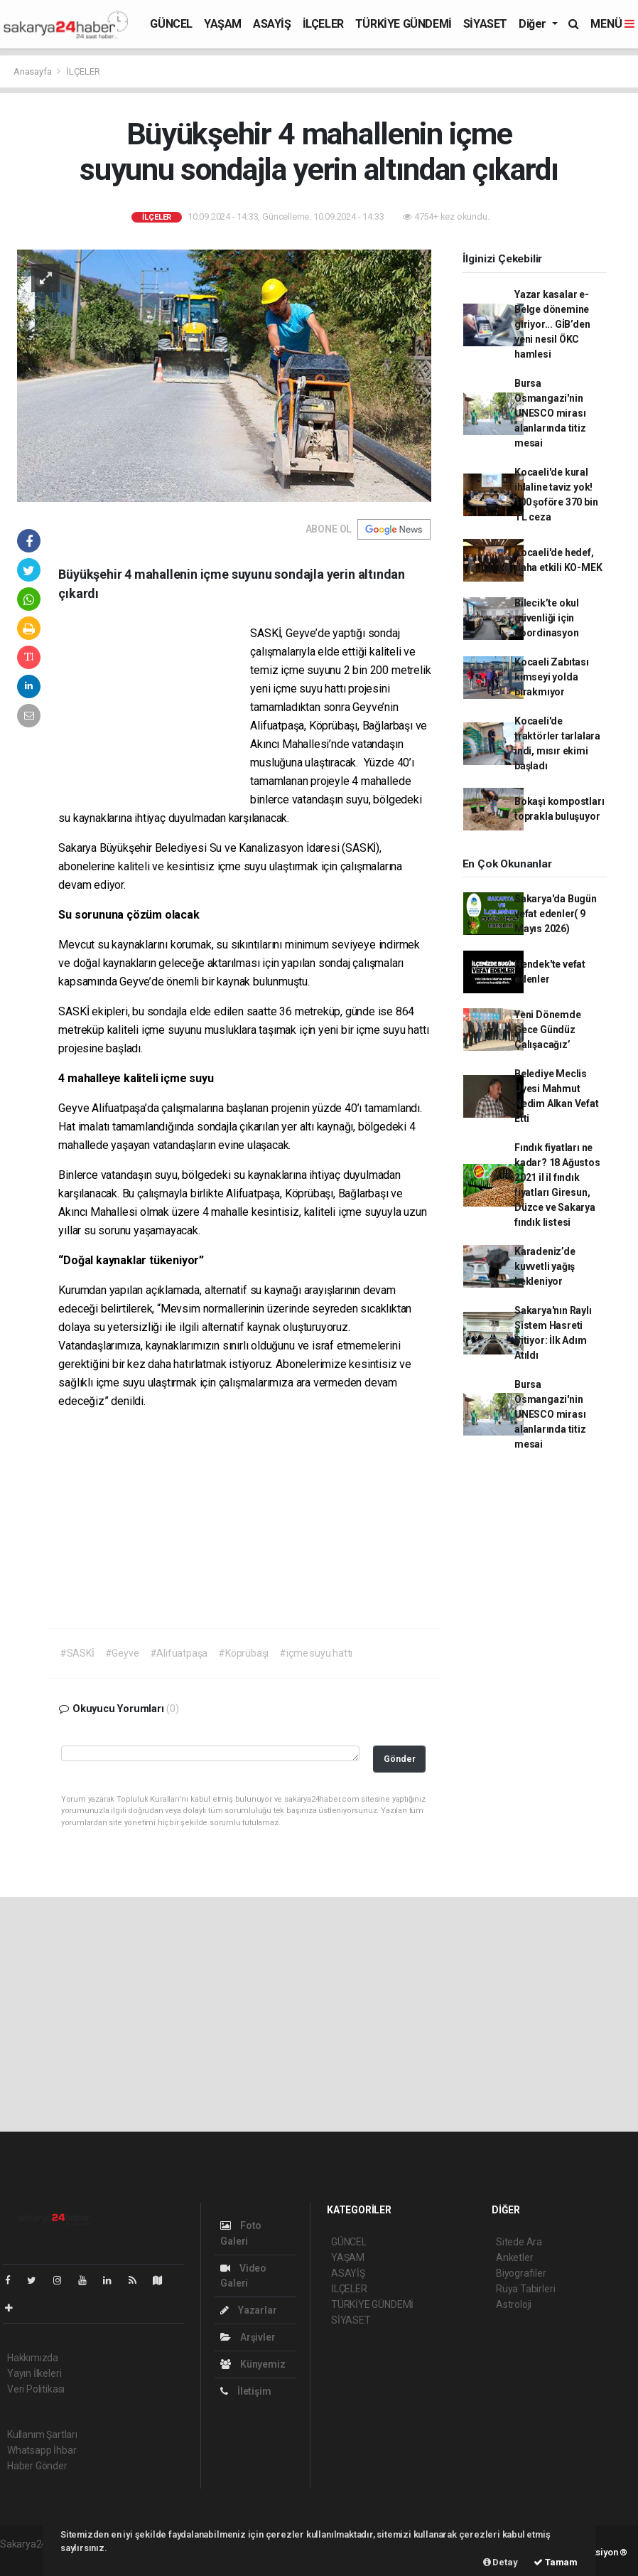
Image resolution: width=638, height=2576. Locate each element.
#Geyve (122, 1653)
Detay (500, 2562)
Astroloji (513, 2304)
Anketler (514, 2257)
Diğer (534, 24)
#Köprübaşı (243, 1653)
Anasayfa (33, 71)
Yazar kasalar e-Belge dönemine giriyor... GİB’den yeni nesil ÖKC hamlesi (552, 324)
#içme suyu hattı (315, 1653)
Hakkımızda (32, 2357)
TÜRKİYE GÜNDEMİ (403, 24)
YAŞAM (223, 24)
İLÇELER (323, 24)
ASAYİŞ (272, 24)
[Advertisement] (154, 717)
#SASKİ (77, 1653)
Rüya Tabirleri (525, 2288)
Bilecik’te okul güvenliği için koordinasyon (546, 617)
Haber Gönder (37, 2465)
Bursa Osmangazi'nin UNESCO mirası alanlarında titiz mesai (550, 413)
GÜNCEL (171, 24)
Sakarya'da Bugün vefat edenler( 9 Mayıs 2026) (555, 913)
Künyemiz (252, 2364)
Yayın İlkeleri (34, 2373)
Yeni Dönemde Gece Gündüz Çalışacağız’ (547, 1029)
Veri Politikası (36, 2389)
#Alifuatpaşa (179, 1653)
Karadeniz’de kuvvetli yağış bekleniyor (544, 1266)
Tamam (556, 2562)
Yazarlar (248, 2310)
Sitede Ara (519, 2242)
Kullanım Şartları (42, 2434)
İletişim (245, 2391)
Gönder (400, 1758)
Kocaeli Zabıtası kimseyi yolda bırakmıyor (551, 677)
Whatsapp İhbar (41, 2450)
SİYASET (485, 24)
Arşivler (247, 2337)
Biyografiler (521, 2273)
